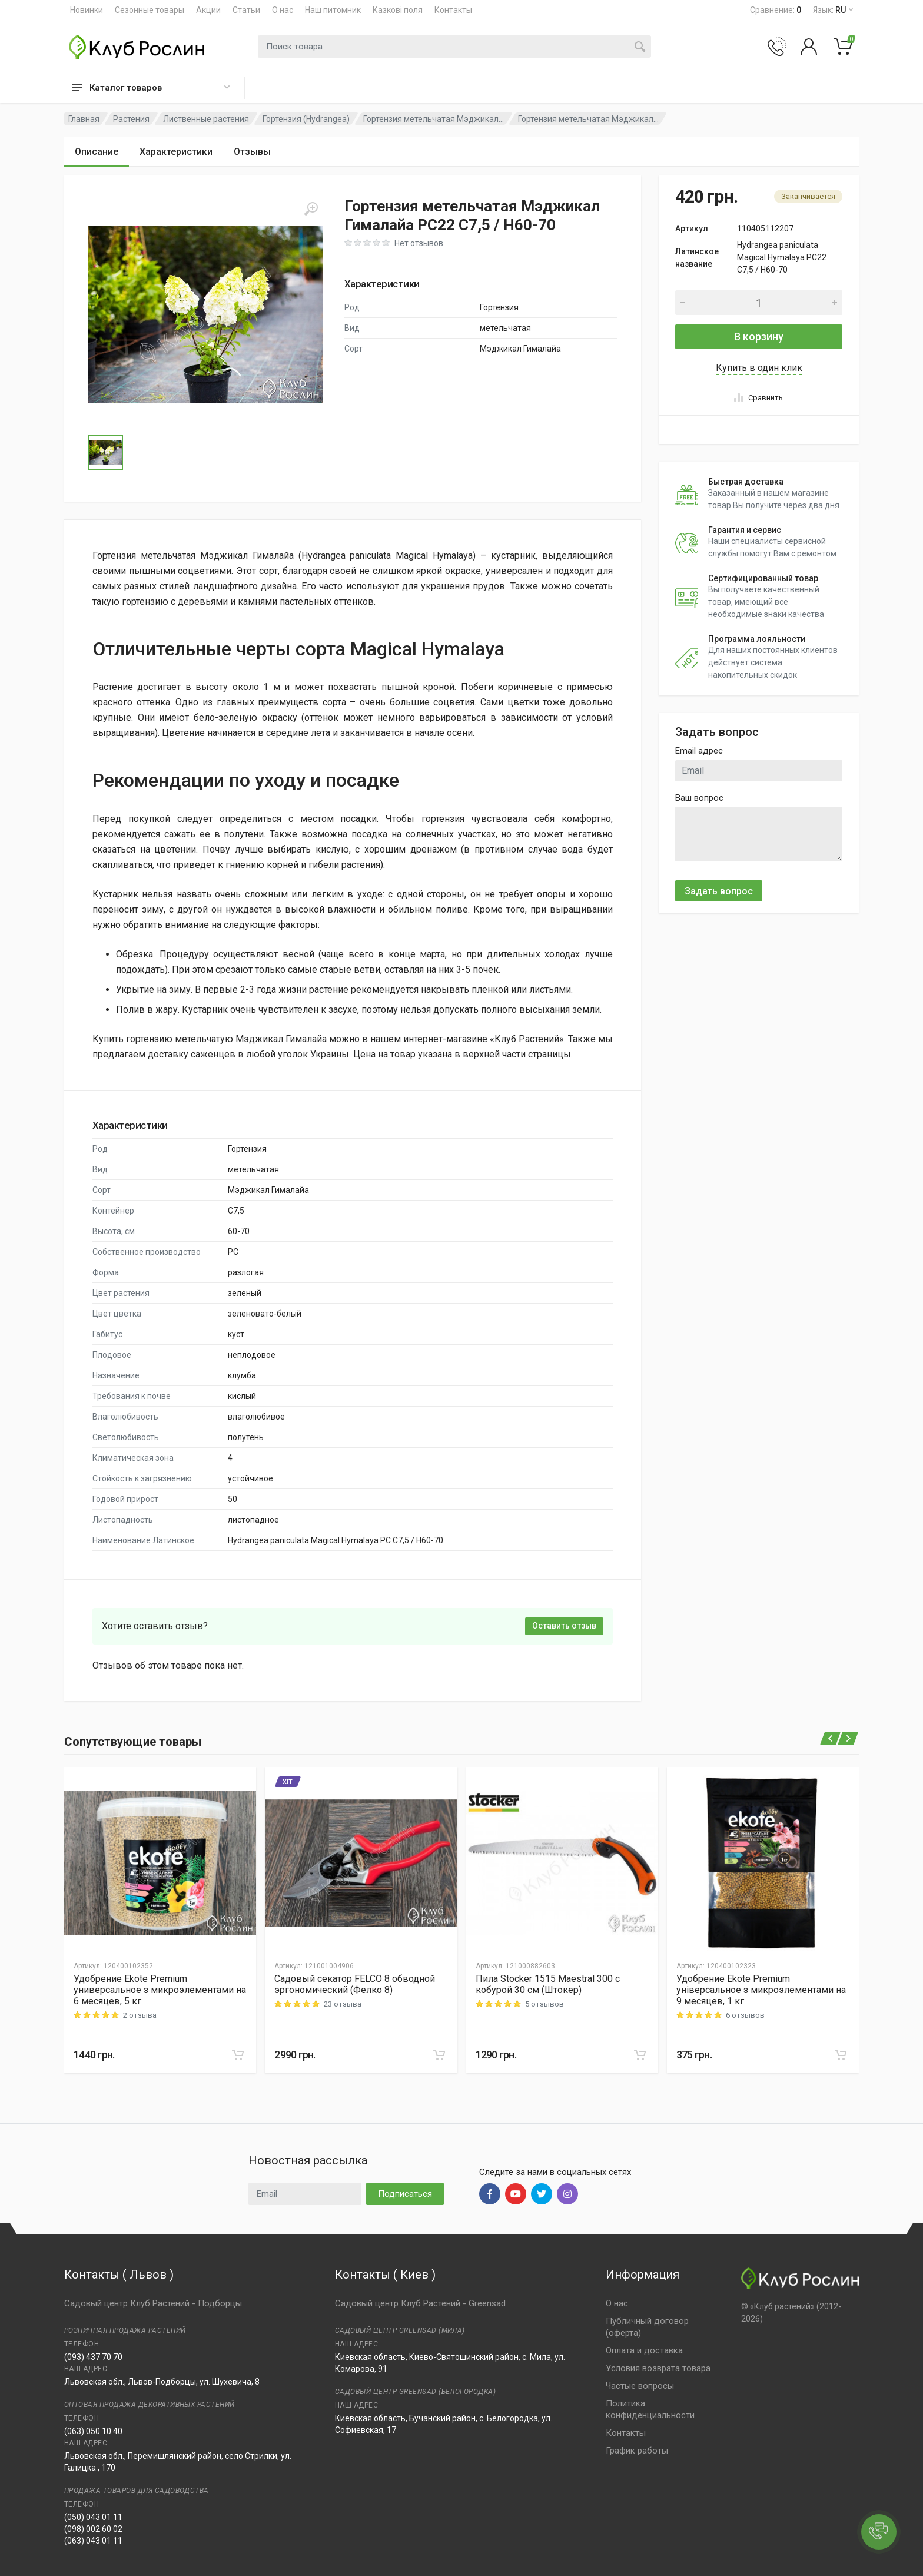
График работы (637, 2450)
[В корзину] (237, 2055)
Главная (83, 119)
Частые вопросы (640, 2386)
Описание (96, 151)
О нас (282, 10)
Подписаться (405, 2194)
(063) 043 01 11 (93, 2540)
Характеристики (176, 151)
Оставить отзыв (564, 1625)
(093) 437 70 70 (93, 2357)
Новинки (86, 10)
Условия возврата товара (658, 2368)
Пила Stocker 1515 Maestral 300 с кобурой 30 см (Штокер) (548, 1984)
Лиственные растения (206, 119)
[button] (205, 314)
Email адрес (699, 750)
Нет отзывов (418, 243)
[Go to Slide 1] (105, 452)
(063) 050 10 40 (93, 2431)
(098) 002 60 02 (93, 2529)
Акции (208, 10)
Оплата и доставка (644, 2350)
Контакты (453, 10)
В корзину (758, 336)
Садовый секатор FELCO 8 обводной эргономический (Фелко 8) (354, 1984)
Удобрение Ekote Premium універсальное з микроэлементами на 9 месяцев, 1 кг (761, 1990)
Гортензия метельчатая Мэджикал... (433, 119)
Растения (131, 119)
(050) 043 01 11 (93, 2517)
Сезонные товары (149, 10)
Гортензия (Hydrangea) (306, 119)
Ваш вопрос (699, 798)
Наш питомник (333, 10)
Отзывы (252, 151)
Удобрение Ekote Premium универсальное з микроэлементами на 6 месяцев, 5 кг (160, 1990)
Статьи (246, 10)
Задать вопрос (719, 891)
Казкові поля (398, 10)
